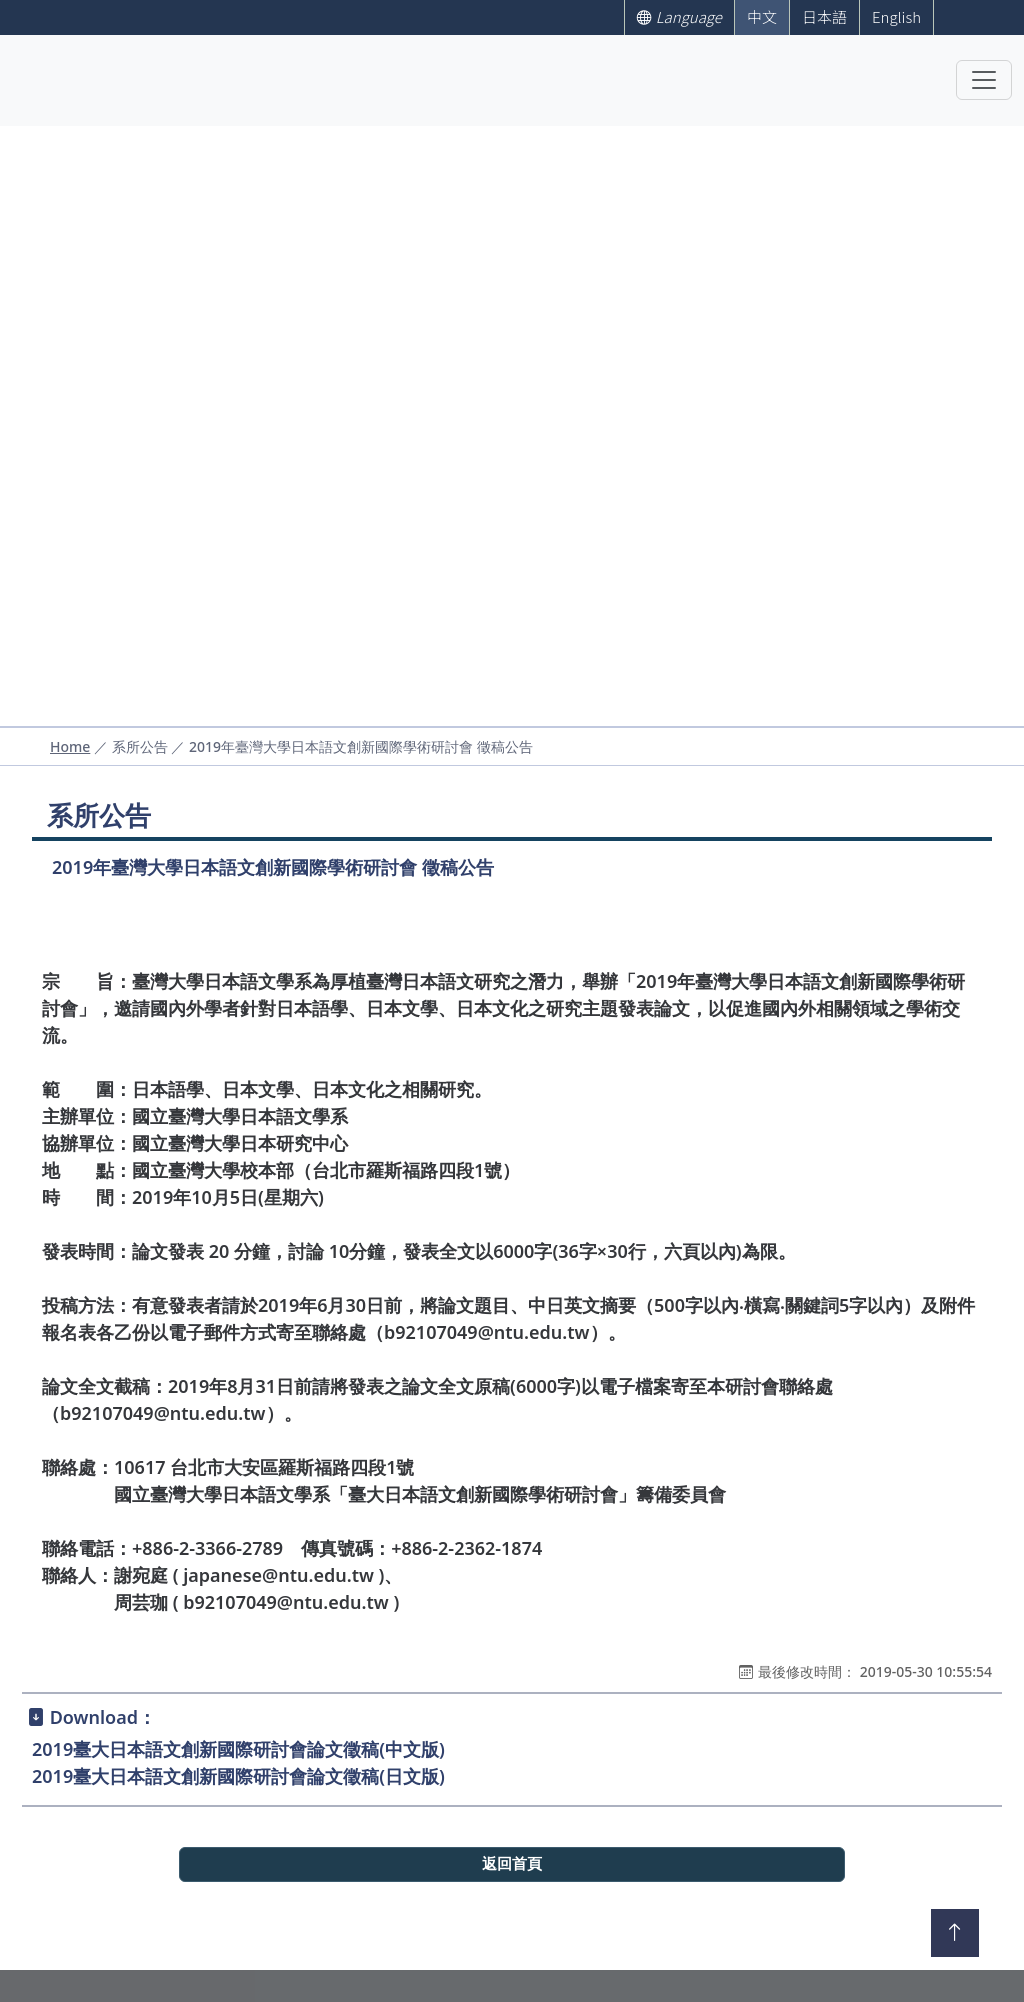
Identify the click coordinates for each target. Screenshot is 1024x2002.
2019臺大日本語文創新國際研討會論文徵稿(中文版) (238, 1749)
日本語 (824, 16)
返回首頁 (512, 1864)
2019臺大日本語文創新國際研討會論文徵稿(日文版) (238, 1776)
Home (70, 746)
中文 (762, 16)
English (896, 16)
